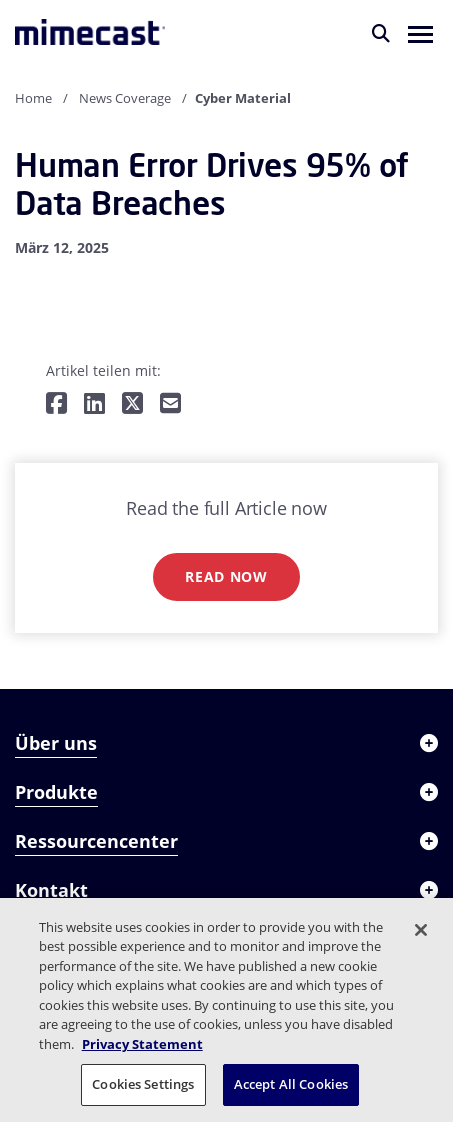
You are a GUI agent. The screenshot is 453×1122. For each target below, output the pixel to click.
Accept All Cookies (291, 1084)
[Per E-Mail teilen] (170, 404)
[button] (420, 33)
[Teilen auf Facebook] (56, 404)
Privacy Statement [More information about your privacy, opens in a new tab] (142, 1044)
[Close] (421, 930)
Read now (226, 576)
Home (33, 98)
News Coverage (125, 98)
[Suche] (381, 33)
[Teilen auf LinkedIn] (94, 404)
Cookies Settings (143, 1084)
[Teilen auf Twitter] (132, 404)
